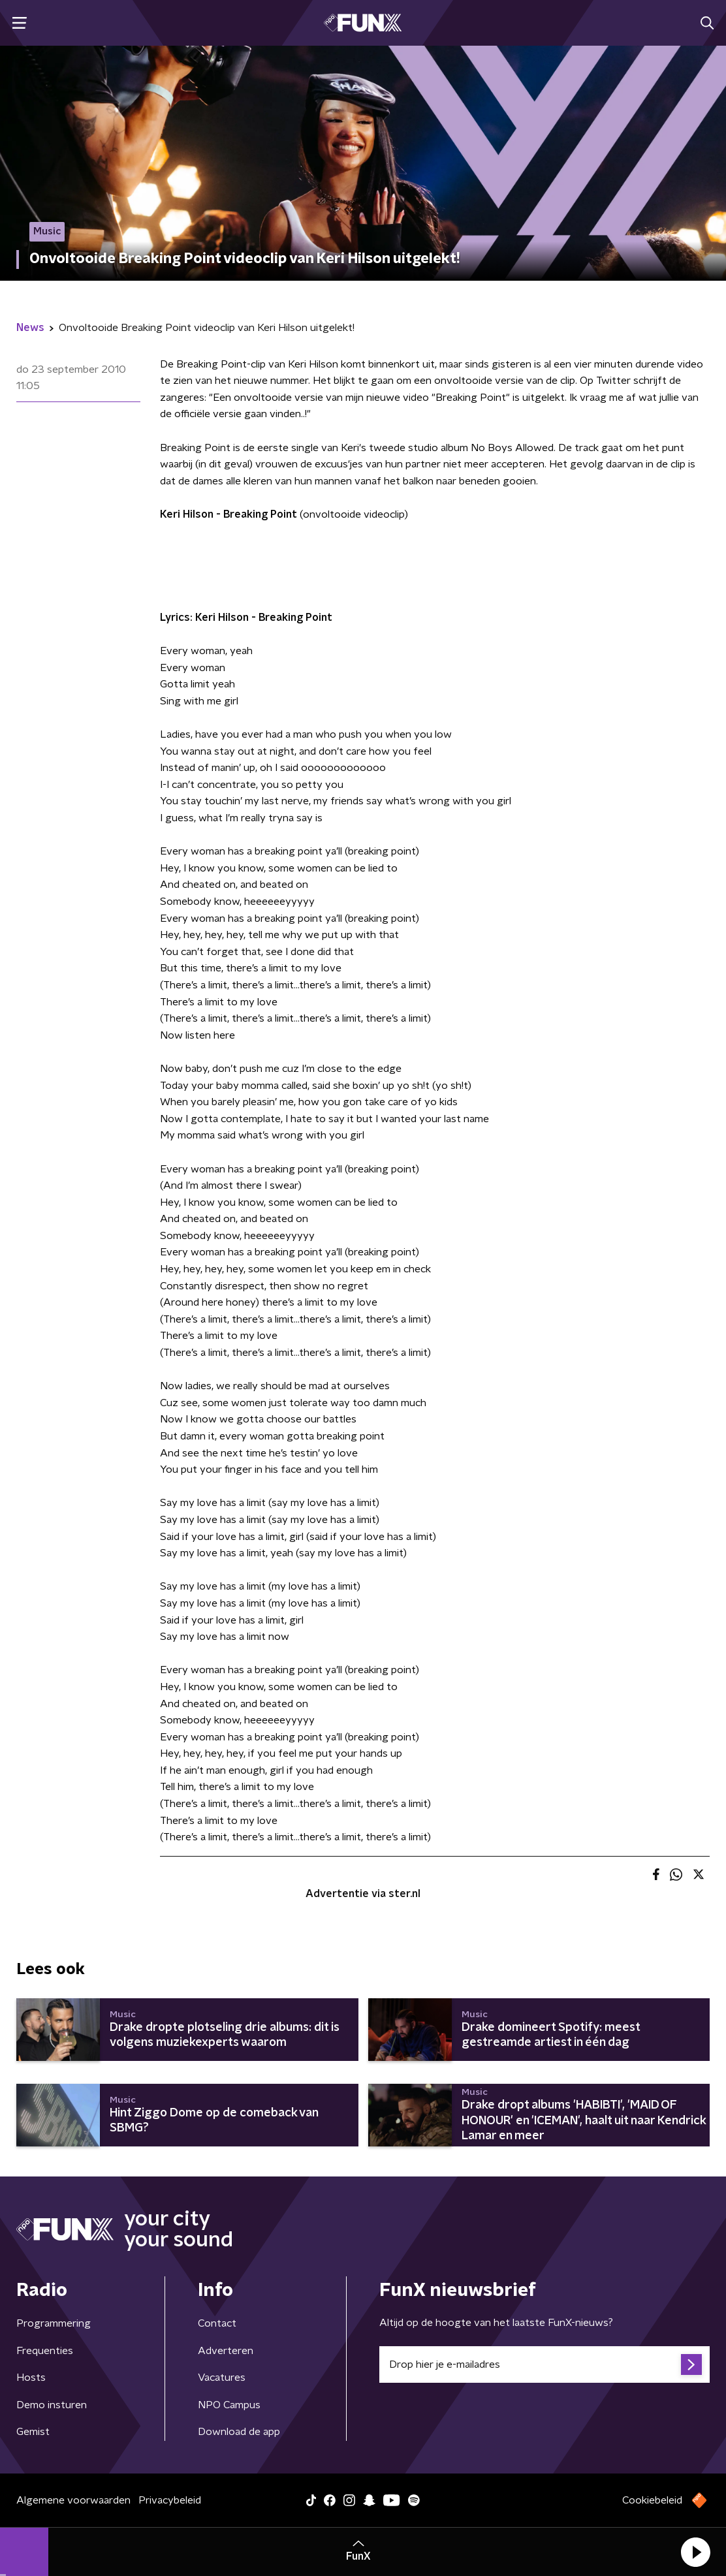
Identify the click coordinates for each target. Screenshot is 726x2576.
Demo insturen (51, 2405)
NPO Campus (229, 2405)
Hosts (31, 2377)
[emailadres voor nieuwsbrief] (544, 2364)
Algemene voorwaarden (73, 2500)
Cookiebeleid (652, 2500)
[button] (695, 2552)
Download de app (239, 2432)
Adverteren (225, 2351)
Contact (217, 2323)
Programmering (53, 2323)
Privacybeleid (169, 2500)
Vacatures (221, 2377)
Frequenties (44, 2351)
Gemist (33, 2432)
